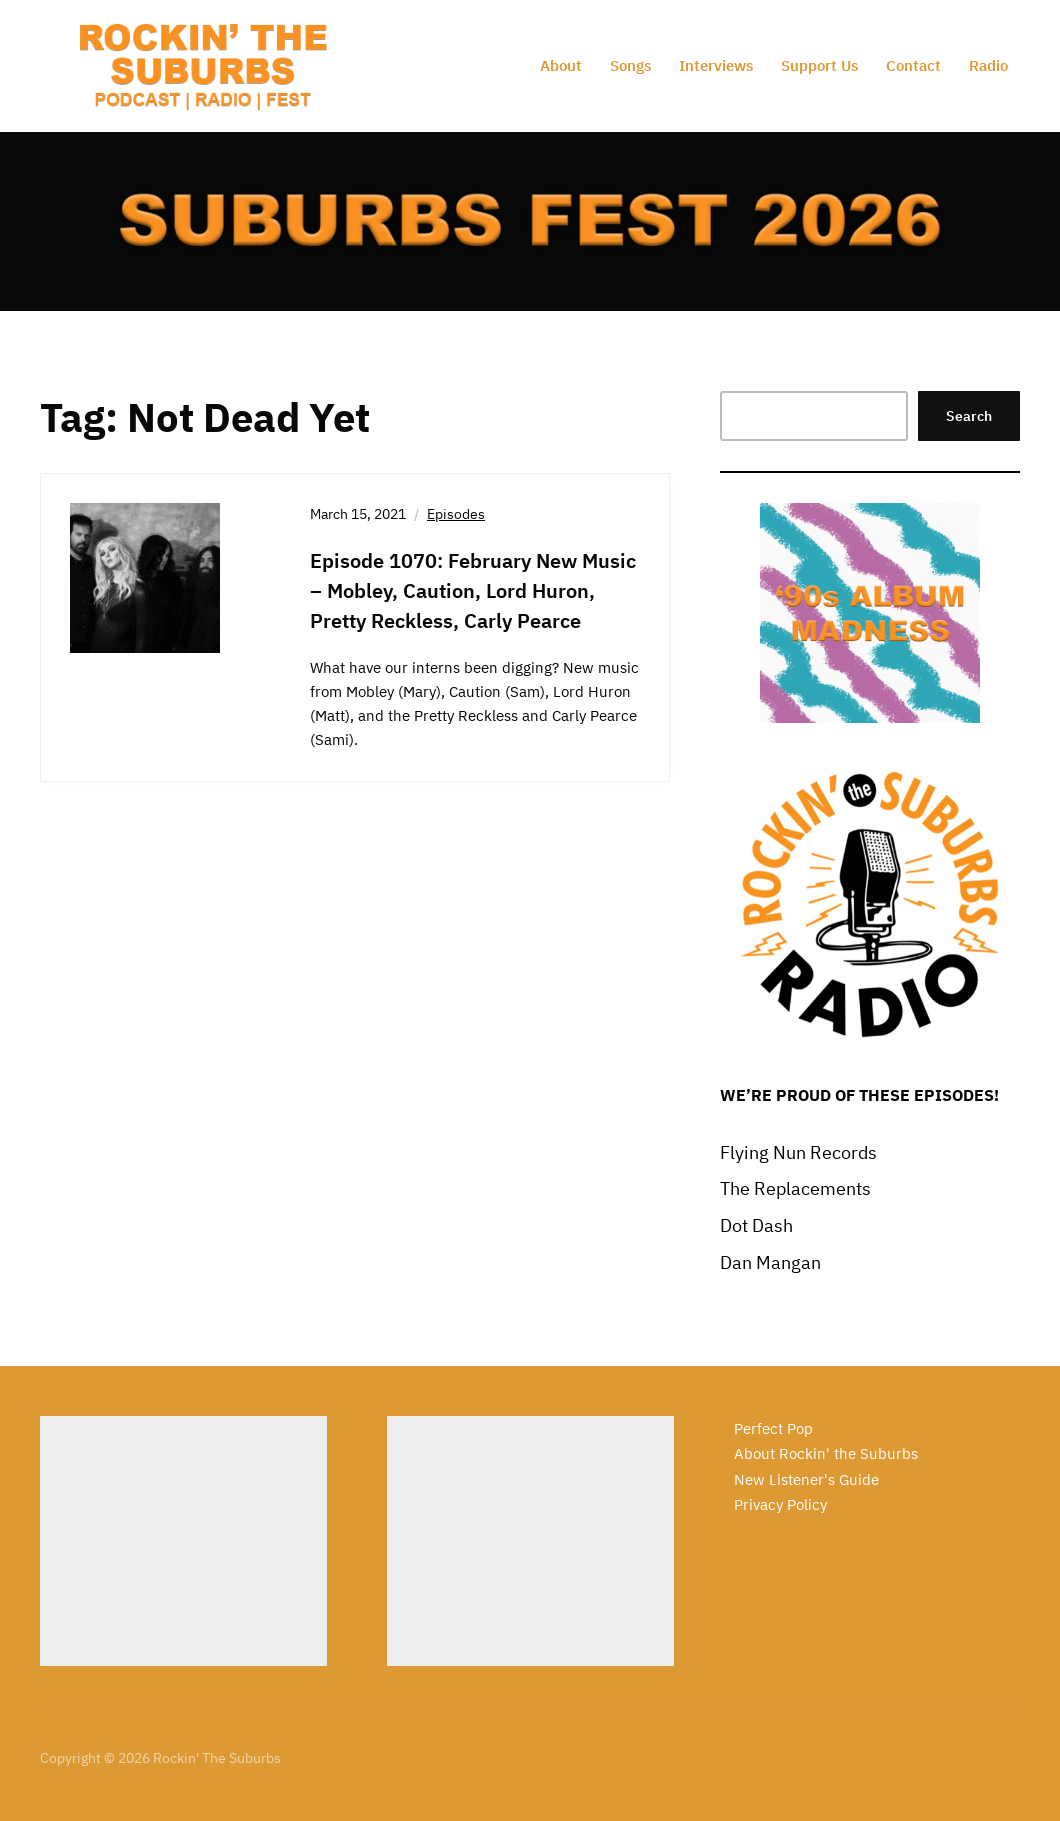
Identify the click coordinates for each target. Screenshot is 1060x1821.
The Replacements (795, 1188)
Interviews (716, 65)
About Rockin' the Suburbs (826, 1453)
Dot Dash (756, 1225)
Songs (630, 65)
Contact (913, 65)
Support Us (819, 65)
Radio (988, 65)
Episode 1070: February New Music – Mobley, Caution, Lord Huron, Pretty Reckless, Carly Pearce (473, 590)
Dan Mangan (770, 1262)
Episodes (456, 514)
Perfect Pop (773, 1428)
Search (969, 416)
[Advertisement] (183, 1541)
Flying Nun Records (798, 1152)
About (561, 65)
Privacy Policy (780, 1504)
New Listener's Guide (806, 1479)
